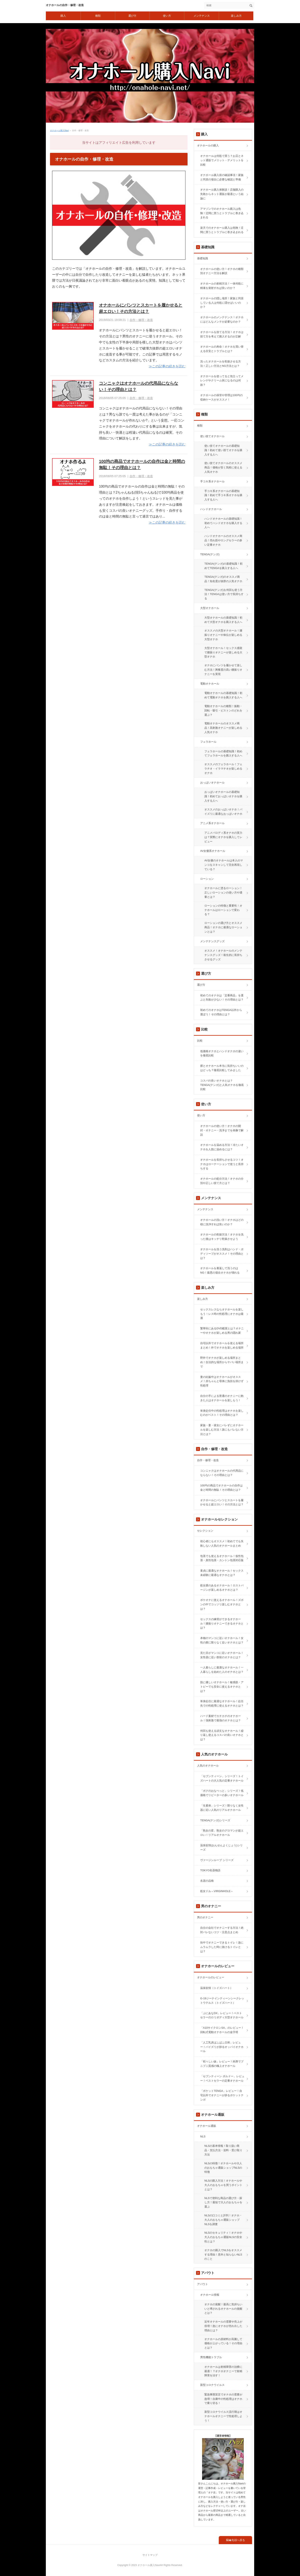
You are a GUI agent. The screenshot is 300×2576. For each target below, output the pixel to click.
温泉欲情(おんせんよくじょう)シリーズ (221, 1847)
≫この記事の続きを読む (167, 366)
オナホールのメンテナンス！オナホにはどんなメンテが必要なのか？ (222, 319)
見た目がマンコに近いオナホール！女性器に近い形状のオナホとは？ (222, 1655)
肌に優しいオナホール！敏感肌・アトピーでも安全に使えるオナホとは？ (222, 1687)
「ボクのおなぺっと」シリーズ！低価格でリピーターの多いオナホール (222, 1793)
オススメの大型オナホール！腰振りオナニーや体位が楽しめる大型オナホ (223, 635)
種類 (98, 15)
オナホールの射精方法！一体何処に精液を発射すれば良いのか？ (222, 285)
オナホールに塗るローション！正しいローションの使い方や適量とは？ (223, 892)
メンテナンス (202, 15)
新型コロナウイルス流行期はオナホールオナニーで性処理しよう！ (223, 2416)
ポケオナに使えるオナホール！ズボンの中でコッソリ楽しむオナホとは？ (222, 1604)
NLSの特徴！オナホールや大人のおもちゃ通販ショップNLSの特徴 (223, 2168)
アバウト (202, 2284)
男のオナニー (205, 1917)
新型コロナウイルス (212, 2384)
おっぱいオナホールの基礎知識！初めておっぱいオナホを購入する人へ (223, 796)
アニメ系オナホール (212, 823)
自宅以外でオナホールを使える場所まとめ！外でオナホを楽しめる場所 (222, 1345)
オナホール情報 (209, 2294)
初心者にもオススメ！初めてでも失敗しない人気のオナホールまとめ (222, 1543)
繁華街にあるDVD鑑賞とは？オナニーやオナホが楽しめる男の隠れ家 (222, 1330)
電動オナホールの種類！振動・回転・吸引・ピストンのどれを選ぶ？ (223, 710)
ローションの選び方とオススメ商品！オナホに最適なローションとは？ (223, 927)
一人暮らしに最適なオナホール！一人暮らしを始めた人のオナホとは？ (222, 1669)
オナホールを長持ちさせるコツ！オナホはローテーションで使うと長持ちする (222, 1164)
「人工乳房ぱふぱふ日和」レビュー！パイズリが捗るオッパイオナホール (222, 2047)
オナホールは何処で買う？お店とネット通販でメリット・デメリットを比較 (222, 160)
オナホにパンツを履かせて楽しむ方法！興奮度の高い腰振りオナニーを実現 (223, 670)
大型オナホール (209, 608)
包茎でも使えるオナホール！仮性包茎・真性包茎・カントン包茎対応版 (222, 1558)
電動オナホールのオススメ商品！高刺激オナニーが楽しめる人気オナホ (223, 728)
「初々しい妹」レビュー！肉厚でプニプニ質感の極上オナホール (222, 2063)
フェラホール (208, 741)
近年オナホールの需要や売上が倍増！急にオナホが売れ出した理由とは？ (223, 2326)
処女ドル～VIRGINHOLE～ (216, 1891)
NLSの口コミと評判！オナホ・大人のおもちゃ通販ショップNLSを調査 (223, 2220)
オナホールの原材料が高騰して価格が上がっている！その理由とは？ (223, 2343)
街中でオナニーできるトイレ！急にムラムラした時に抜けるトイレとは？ (222, 1947)
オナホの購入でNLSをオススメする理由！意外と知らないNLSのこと (223, 2254)
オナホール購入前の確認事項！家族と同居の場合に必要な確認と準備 (222, 177)
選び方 (132, 15)
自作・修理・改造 (141, 320)
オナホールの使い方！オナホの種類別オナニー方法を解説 (222, 271)
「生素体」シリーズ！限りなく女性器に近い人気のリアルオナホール (222, 1807)
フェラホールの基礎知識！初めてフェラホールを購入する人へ (223, 753)
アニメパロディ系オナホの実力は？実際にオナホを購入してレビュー (223, 837)
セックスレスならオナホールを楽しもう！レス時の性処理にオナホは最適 (222, 1314)
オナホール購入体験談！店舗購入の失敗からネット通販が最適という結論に (222, 194)
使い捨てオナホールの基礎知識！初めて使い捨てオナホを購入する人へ (223, 450)
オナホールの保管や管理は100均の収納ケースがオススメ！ (221, 397)
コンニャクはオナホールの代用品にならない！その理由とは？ (222, 1473)
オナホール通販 (206, 2125)
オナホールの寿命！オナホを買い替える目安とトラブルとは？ (222, 349)
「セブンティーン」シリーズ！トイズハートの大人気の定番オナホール (222, 1778)
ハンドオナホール (211, 509)
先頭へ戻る (238, 2540)
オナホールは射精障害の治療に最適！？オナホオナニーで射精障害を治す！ (223, 2371)
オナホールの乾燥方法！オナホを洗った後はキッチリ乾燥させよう (222, 1236)
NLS (202, 2136)
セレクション (205, 1530)
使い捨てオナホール (212, 436)
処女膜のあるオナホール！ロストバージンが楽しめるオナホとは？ (222, 1587)
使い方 (167, 15)
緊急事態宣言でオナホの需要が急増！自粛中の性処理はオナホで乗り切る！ (223, 2399)
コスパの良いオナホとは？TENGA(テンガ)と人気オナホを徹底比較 (222, 1085)
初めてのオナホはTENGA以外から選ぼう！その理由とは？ (221, 1012)
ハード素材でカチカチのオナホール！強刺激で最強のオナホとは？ (220, 1718)
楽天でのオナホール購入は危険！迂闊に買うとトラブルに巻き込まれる (222, 230)
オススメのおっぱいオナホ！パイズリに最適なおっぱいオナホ (223, 811)
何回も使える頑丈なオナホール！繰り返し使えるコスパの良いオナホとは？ (222, 1735)
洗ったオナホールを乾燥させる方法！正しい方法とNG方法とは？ (220, 363)
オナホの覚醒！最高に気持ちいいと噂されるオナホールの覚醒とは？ (223, 2309)
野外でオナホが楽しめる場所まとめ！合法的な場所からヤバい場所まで (222, 1362)
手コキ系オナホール (212, 481)
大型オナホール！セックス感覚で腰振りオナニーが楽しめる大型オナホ (223, 652)
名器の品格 (207, 1880)
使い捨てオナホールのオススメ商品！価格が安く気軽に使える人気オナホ (223, 467)
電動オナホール (209, 683)
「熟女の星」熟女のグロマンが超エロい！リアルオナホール (222, 1832)
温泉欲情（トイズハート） (216, 1988)
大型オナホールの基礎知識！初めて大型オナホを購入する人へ (223, 620)
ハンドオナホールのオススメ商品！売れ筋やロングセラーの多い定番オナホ (223, 540)
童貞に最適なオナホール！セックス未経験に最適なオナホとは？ (222, 1573)
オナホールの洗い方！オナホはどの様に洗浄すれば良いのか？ (222, 1222)
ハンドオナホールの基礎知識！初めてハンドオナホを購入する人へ (223, 523)
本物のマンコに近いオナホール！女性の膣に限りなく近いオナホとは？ (222, 1640)
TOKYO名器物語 (210, 1870)
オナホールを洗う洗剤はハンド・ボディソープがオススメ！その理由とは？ (222, 1254)
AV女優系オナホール (212, 850)
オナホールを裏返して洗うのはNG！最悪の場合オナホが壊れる (220, 1270)
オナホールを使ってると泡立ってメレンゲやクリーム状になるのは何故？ (222, 381)
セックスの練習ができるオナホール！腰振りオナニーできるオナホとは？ (222, 1623)
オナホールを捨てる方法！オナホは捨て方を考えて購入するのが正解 (222, 334)
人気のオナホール (208, 1765)
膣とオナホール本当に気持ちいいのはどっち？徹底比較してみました (222, 1068)
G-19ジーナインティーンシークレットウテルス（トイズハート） (222, 2000)
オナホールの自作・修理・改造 (65, 5)
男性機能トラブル (211, 2357)
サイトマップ (150, 2555)
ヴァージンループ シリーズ (217, 1860)
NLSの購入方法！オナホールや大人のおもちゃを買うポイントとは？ (223, 2185)
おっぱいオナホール (212, 782)
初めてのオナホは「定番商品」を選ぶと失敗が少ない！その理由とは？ (222, 997)
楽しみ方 (236, 15)
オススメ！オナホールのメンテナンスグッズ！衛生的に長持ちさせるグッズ (223, 955)
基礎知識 (202, 258)
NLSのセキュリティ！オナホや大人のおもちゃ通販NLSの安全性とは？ (223, 2237)
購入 (63, 15)
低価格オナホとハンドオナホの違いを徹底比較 (222, 1053)
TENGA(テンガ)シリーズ (215, 1820)
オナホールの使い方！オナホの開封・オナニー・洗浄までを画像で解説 (222, 1130)
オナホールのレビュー (210, 1977)
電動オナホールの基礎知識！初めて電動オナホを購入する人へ (223, 695)
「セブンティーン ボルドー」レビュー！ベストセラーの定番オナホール (222, 2078)
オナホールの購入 (208, 145)
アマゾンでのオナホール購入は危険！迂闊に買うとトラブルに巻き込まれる (222, 213)
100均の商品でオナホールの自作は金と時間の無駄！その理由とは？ (221, 1487)
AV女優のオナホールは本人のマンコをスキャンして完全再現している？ (223, 865)
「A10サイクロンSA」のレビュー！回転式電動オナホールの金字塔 (222, 2030)
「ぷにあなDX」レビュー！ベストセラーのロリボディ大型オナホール (222, 2015)
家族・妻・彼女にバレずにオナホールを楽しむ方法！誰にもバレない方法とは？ (222, 1430)
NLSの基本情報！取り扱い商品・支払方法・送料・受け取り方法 (223, 2150)
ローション (207, 878)
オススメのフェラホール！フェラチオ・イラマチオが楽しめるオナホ (223, 769)
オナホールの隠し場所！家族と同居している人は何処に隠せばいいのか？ (222, 303)
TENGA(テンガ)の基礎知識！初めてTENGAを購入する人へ (223, 566)
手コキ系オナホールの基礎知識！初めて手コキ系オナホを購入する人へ (223, 495)
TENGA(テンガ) (209, 554)
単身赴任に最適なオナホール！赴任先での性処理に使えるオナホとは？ (222, 1703)
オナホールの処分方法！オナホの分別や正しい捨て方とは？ (222, 1181)
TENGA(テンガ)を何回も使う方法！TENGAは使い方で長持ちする (224, 594)
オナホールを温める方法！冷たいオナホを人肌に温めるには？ (222, 1147)
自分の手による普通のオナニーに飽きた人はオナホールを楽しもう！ (222, 1398)
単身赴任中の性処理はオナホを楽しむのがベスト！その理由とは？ (222, 1413)
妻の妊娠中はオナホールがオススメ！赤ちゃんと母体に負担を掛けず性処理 (222, 1381)
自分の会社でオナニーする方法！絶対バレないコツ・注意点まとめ (222, 1930)
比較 (199, 1040)
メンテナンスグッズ (212, 941)
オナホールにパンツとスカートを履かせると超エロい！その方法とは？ (222, 1502)
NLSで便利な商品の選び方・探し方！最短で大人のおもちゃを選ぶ (223, 2202)
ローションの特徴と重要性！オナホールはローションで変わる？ (223, 910)
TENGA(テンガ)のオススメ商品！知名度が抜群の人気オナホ (223, 579)
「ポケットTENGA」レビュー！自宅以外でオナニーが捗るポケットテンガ (222, 2095)
